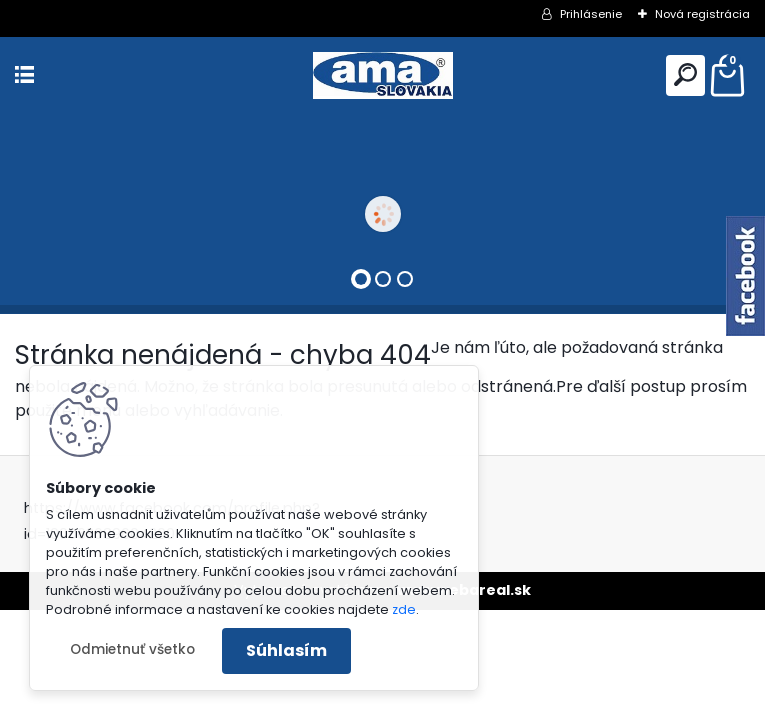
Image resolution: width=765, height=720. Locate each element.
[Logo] (383, 75)
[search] (685, 74)
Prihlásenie (591, 14)
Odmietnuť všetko (132, 649)
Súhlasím (286, 650)
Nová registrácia (702, 14)
